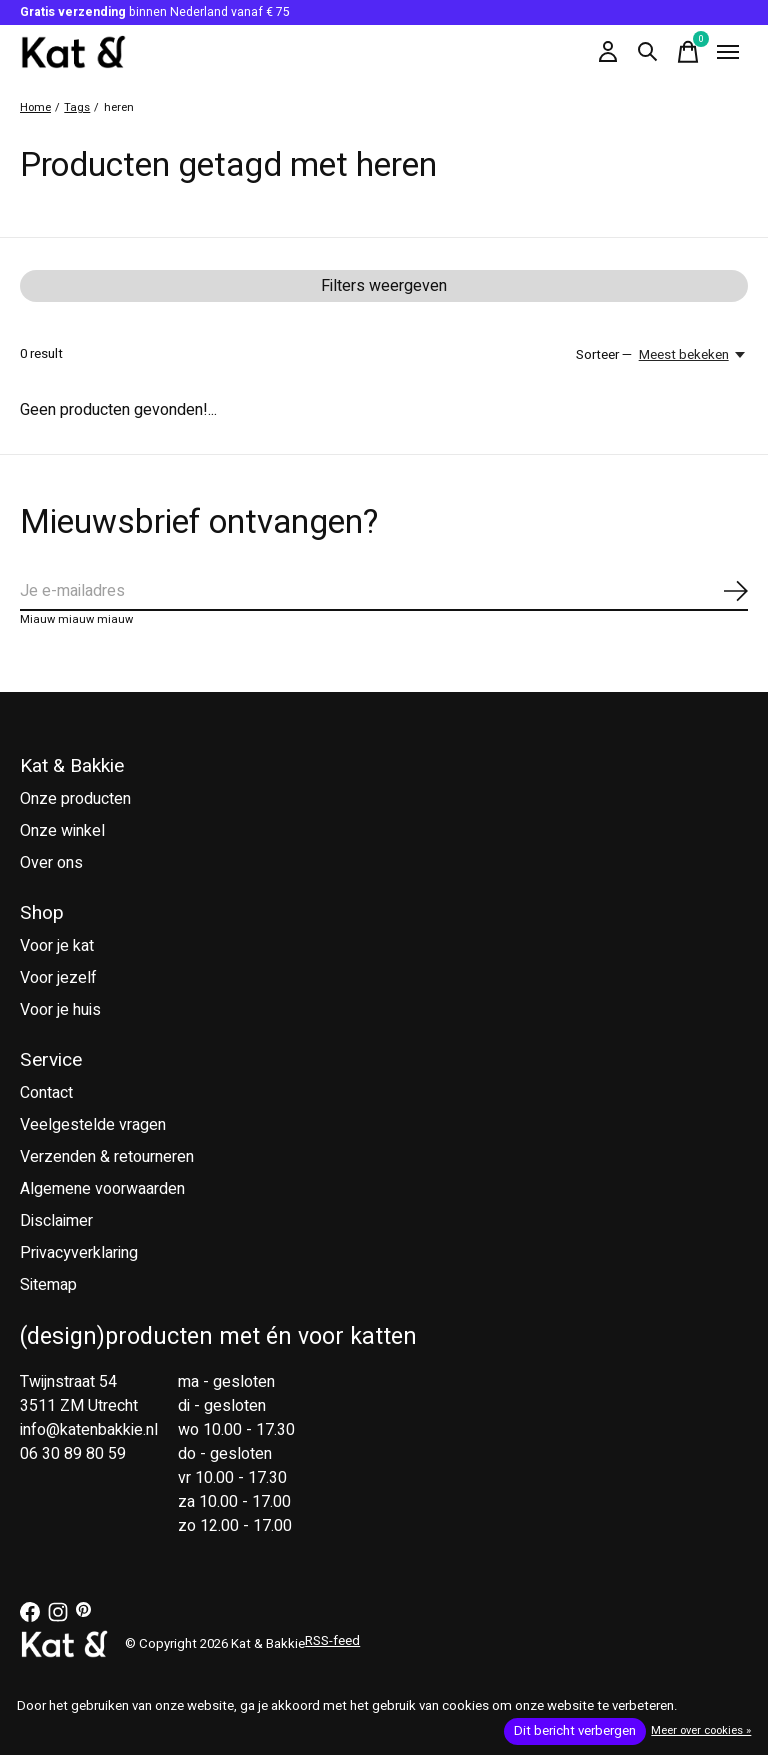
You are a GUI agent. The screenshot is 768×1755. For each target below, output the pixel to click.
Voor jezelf (58, 978)
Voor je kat (57, 946)
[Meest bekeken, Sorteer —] (693, 355)
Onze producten (75, 799)
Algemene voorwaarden (102, 1189)
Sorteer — (604, 355)
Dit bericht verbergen (575, 1731)
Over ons (51, 863)
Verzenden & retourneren (107, 1157)
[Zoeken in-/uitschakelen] (648, 52)
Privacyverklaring (79, 1253)
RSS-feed (332, 1641)
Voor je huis (60, 1010)
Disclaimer (56, 1221)
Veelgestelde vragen (93, 1125)
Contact (46, 1093)
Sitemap (48, 1285)
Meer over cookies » (701, 1730)
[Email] (384, 592)
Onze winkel (62, 831)
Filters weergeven (384, 286)
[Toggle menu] (728, 52)
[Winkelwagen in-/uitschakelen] (688, 52)
